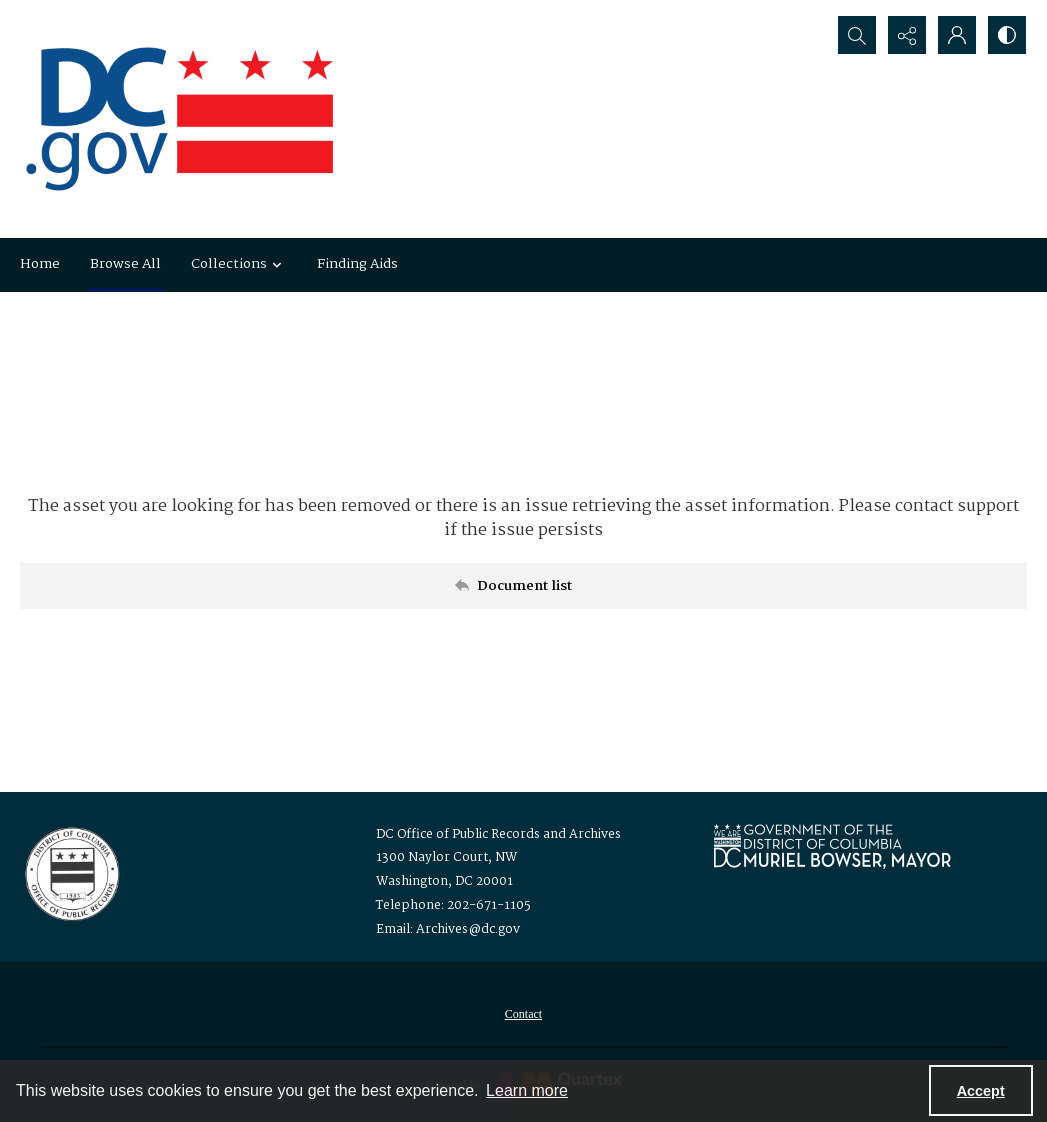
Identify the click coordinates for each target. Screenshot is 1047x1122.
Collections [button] (239, 264)
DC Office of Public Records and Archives (498, 834)
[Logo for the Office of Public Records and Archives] (70, 872)
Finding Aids (357, 264)
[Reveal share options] (907, 35)
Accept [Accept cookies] (981, 1091)
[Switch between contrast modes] (1007, 35)
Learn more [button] (527, 1090)
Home (40, 264)
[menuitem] (523, 1014)
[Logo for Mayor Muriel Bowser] (832, 845)
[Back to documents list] (523, 586)
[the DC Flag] (180, 119)
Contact (523, 1014)
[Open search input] (857, 35)
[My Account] (957, 35)
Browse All (125, 264)
